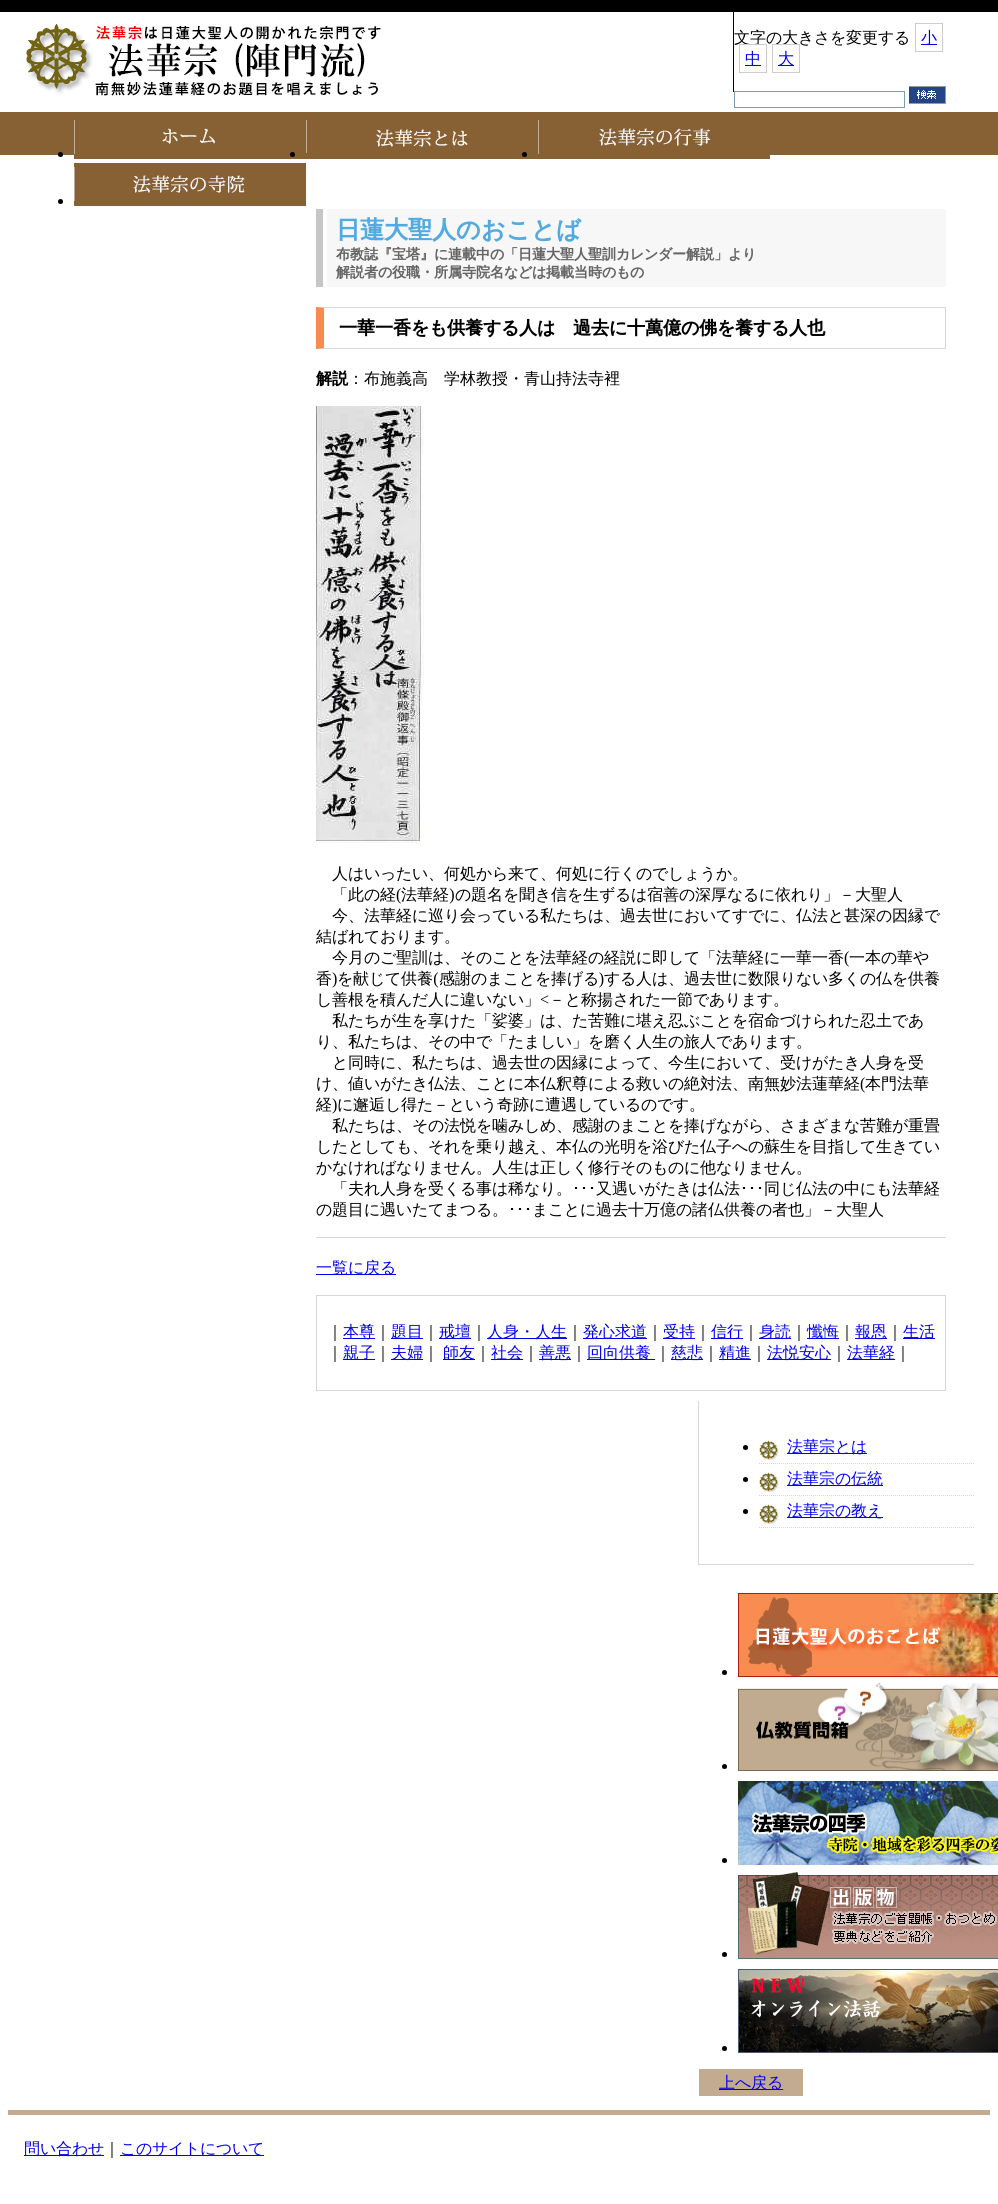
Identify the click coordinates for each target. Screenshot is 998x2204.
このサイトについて (192, 2148)
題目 (407, 1331)
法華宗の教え (835, 1510)
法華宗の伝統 (835, 1478)
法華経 (871, 1352)
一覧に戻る (356, 1267)
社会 (507, 1352)
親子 (359, 1352)
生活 (919, 1331)
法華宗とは (827, 1446)
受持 (679, 1331)
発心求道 (615, 1331)
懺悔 (823, 1331)
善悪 (555, 1352)
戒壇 (455, 1331)
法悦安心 (799, 1352)
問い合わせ (64, 2148)
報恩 (871, 1331)
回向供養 (621, 1352)
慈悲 (687, 1352)
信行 (727, 1331)
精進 (735, 1352)
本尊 (359, 1331)
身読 (775, 1331)
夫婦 (407, 1352)
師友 (459, 1352)
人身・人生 (527, 1331)
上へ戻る (751, 2082)
